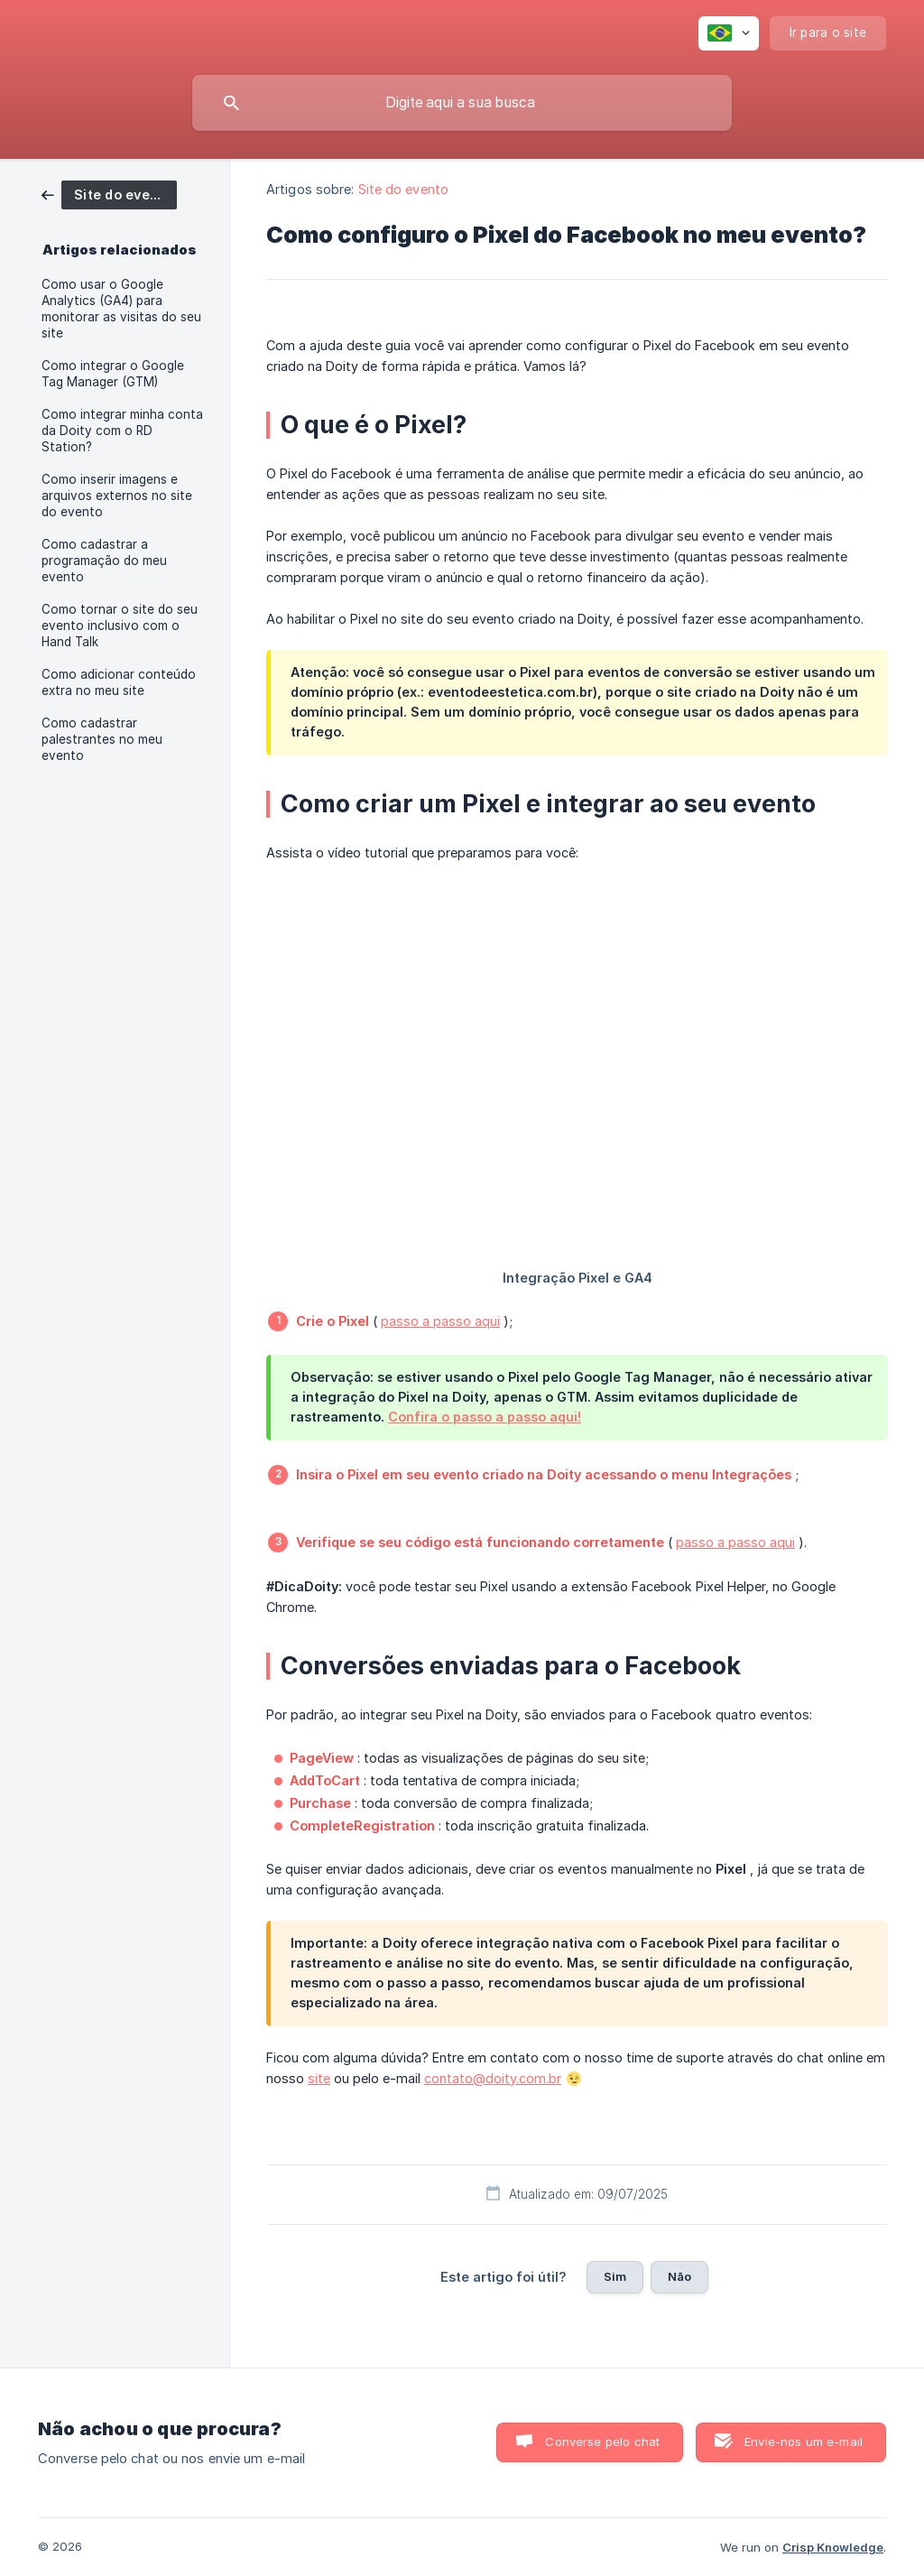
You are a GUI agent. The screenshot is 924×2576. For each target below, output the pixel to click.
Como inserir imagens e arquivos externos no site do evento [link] (117, 495)
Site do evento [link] (403, 189)
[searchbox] (462, 103)
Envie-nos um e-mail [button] (803, 2441)
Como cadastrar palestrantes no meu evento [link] (102, 739)
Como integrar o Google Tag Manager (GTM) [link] (113, 373)
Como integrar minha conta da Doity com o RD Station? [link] (122, 430)
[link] (109, 193)
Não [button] (679, 2276)
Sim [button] (615, 2276)
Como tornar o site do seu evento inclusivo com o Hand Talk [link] (120, 625)
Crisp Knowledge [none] (832, 2547)
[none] (728, 33)
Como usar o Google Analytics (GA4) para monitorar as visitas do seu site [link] (121, 308)
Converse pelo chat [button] (602, 2441)
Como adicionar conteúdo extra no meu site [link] (119, 682)
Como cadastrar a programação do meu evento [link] (104, 560)
